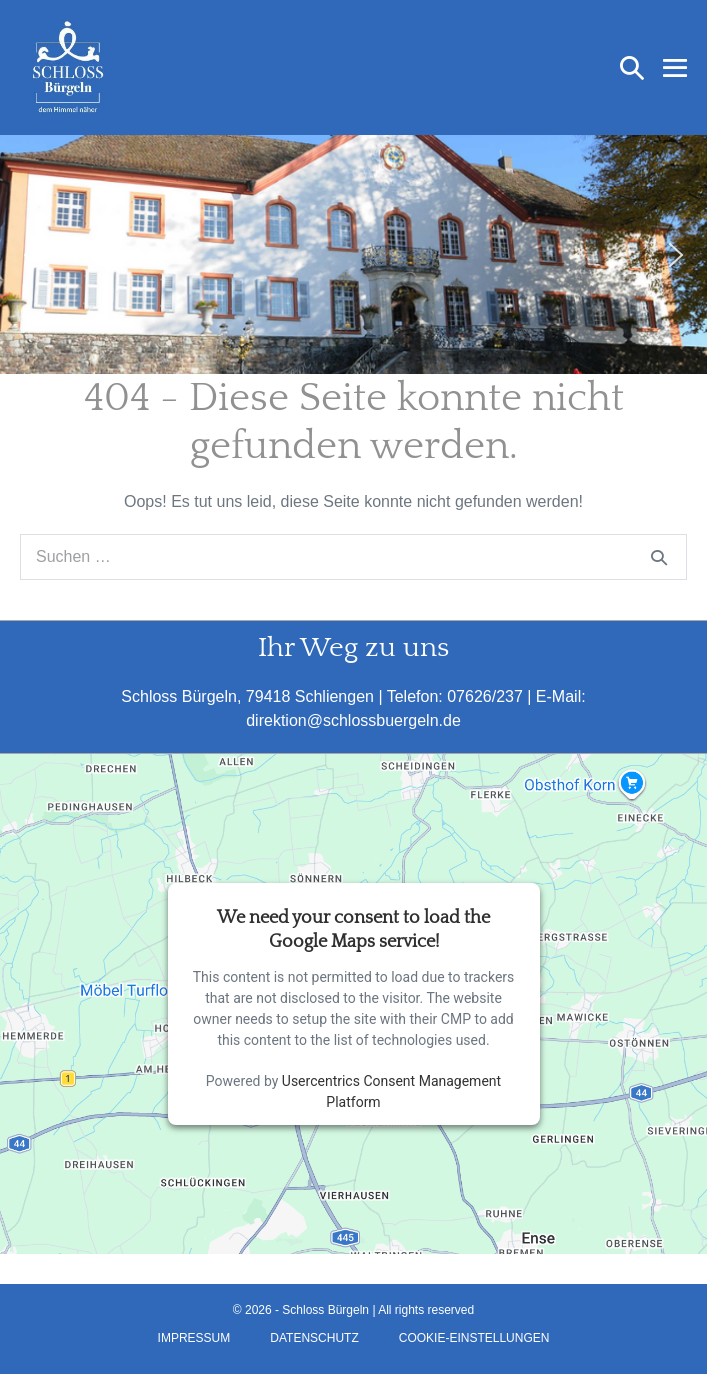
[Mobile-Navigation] (675, 68)
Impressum (194, 1338)
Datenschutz (314, 1338)
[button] (632, 68)
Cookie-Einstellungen (474, 1338)
